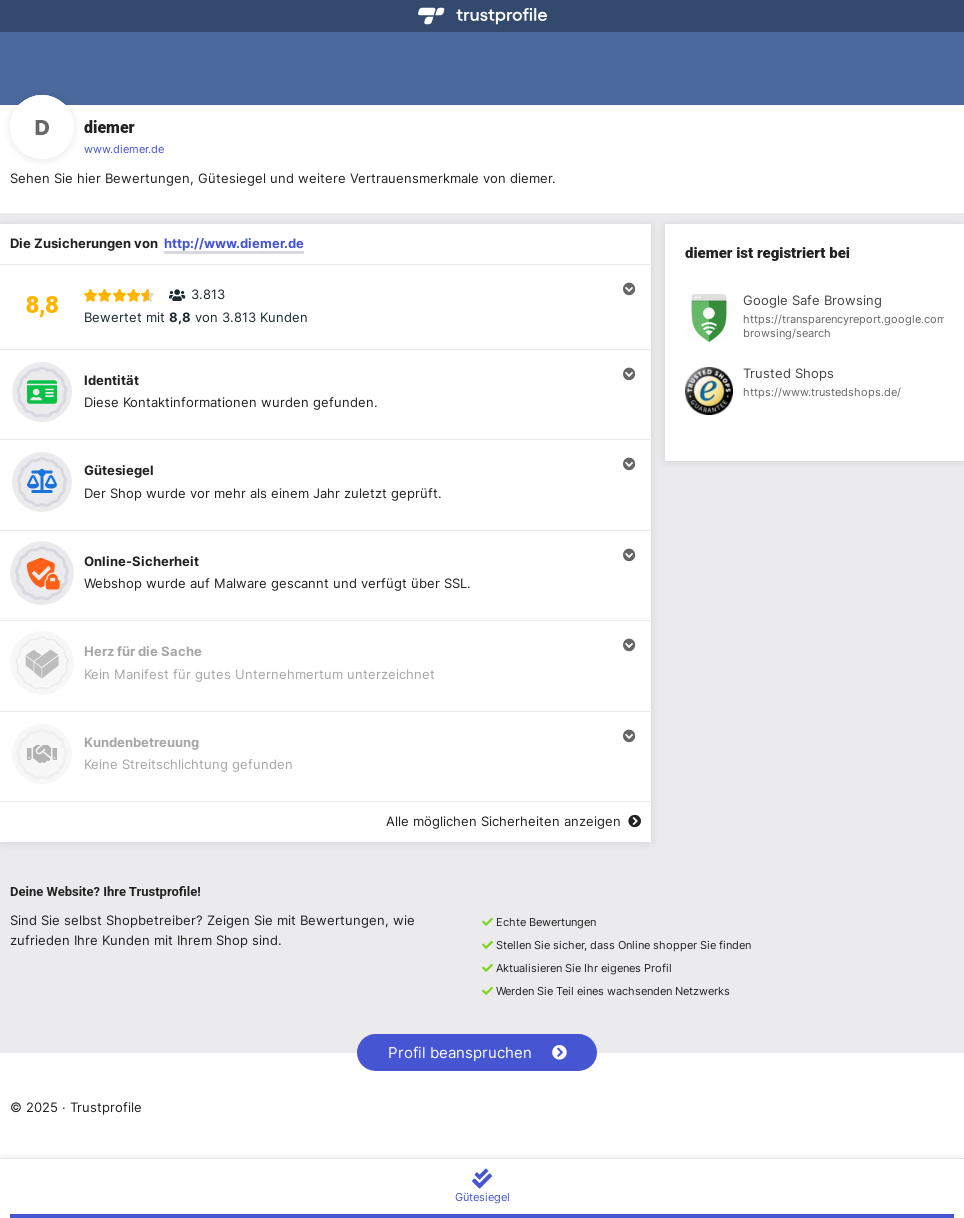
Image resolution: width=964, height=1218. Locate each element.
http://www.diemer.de (234, 243)
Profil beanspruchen (477, 1052)
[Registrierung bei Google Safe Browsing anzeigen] (814, 321)
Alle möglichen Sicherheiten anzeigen (513, 821)
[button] (325, 307)
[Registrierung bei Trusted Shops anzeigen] (814, 394)
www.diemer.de (124, 149)
